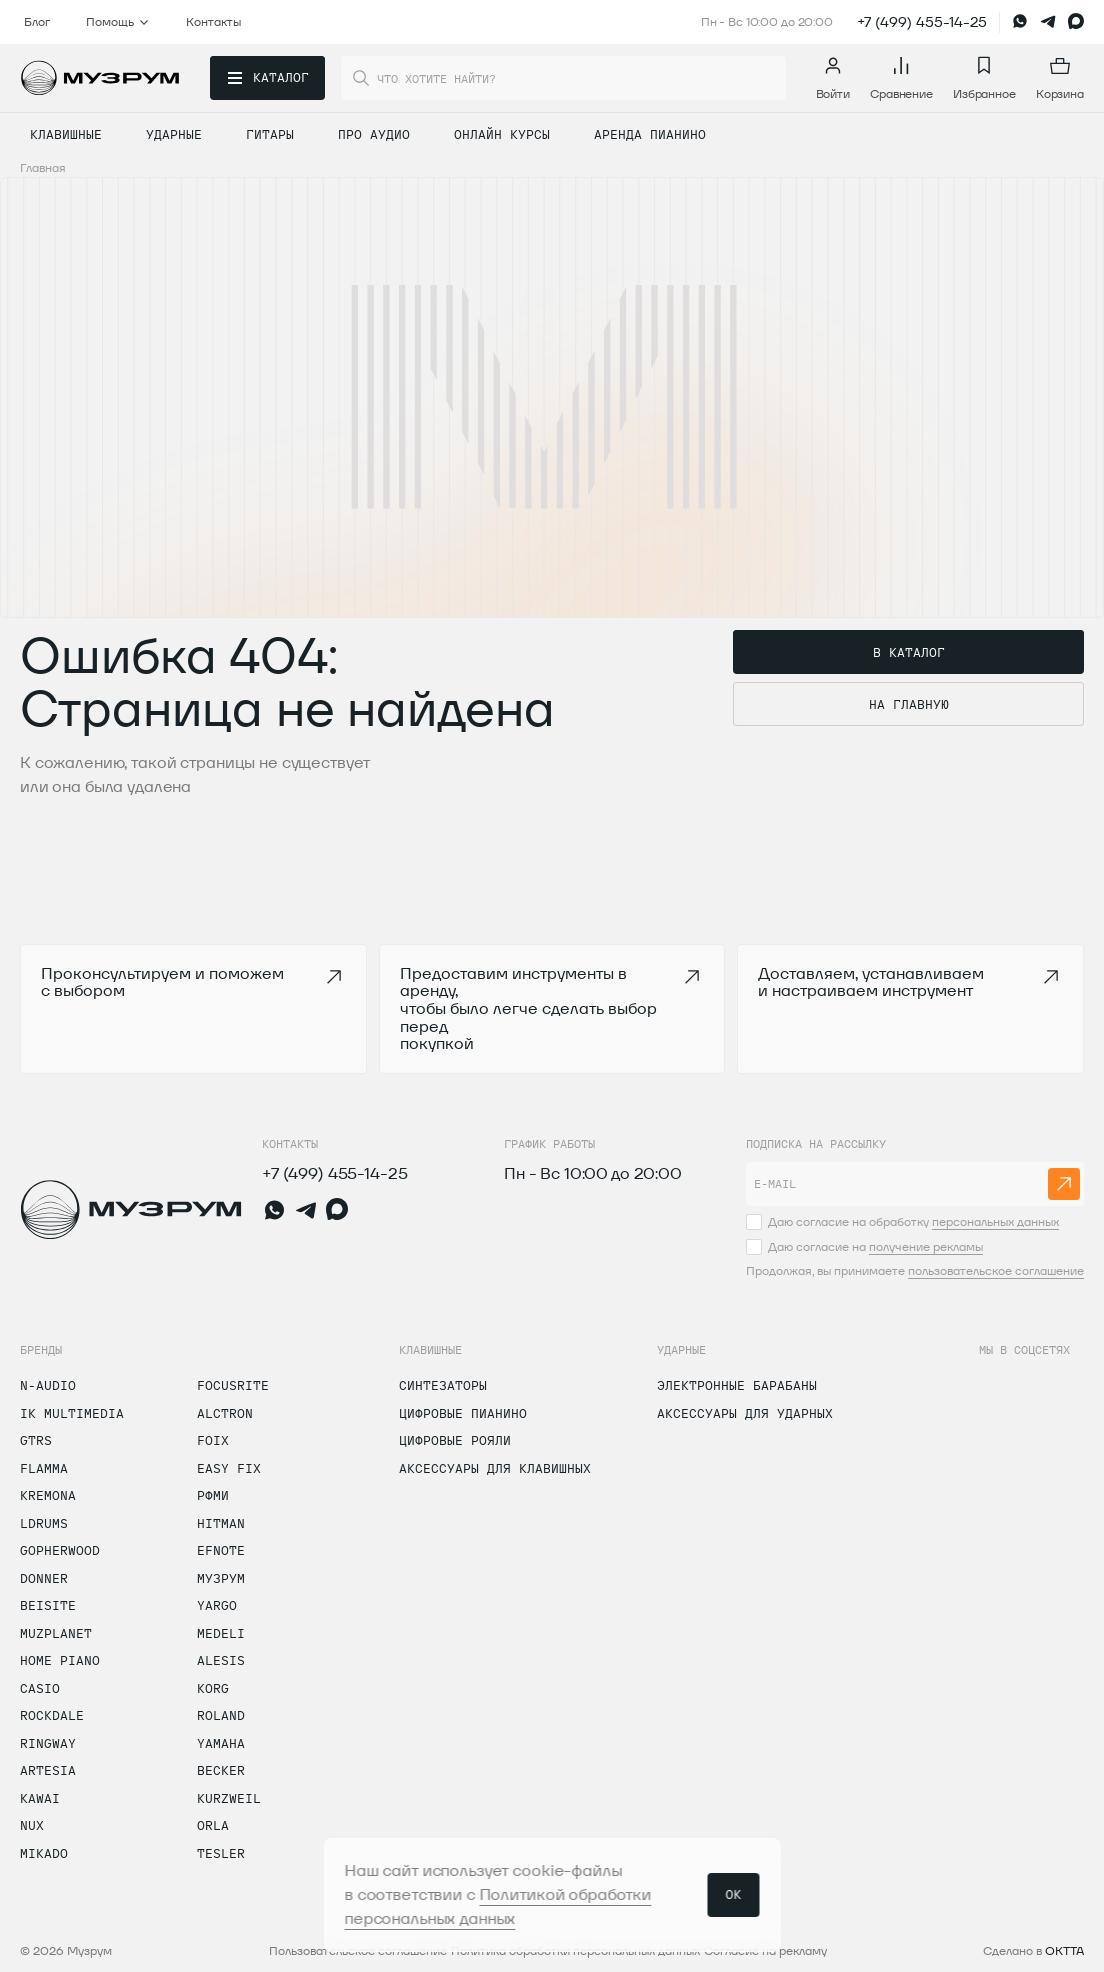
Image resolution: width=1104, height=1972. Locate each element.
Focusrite (233, 1385)
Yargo (217, 1605)
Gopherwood (60, 1550)
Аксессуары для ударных (745, 1413)
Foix (213, 1440)
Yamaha (221, 1743)
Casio (40, 1688)
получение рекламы (926, 1246)
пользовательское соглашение (996, 1270)
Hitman (221, 1523)
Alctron (225, 1413)
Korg (213, 1688)
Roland (221, 1715)
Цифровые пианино (463, 1413)
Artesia (48, 1770)
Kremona (48, 1495)
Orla (213, 1825)
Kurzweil (229, 1798)
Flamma (44, 1468)
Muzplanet (56, 1633)
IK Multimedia (72, 1413)
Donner (44, 1578)
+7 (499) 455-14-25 (922, 22)
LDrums (44, 1523)
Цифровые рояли (455, 1440)
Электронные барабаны (737, 1385)
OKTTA (1064, 1950)
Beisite (48, 1605)
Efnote (221, 1550)
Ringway (48, 1743)
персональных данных (995, 1221)
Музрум (221, 1578)
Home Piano (60, 1660)
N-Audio (48, 1385)
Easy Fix (229, 1468)
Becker (221, 1770)
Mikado (44, 1853)
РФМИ (213, 1495)
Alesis (221, 1660)
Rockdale (52, 1715)
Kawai (40, 1798)
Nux (32, 1825)
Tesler (221, 1853)
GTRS (36, 1440)
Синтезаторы (443, 1385)
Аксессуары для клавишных (495, 1468)
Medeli (221, 1633)
